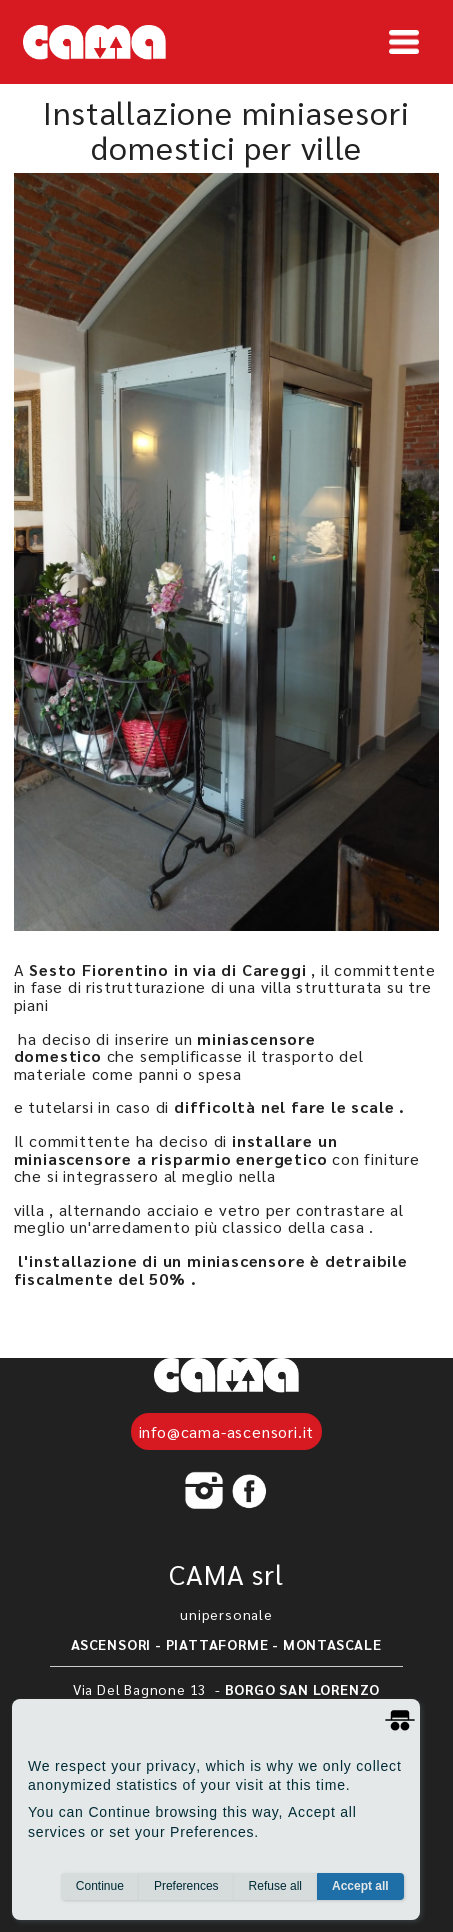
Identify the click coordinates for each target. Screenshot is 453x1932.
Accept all (360, 1893)
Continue (100, 1893)
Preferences (186, 1893)
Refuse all (275, 1893)
